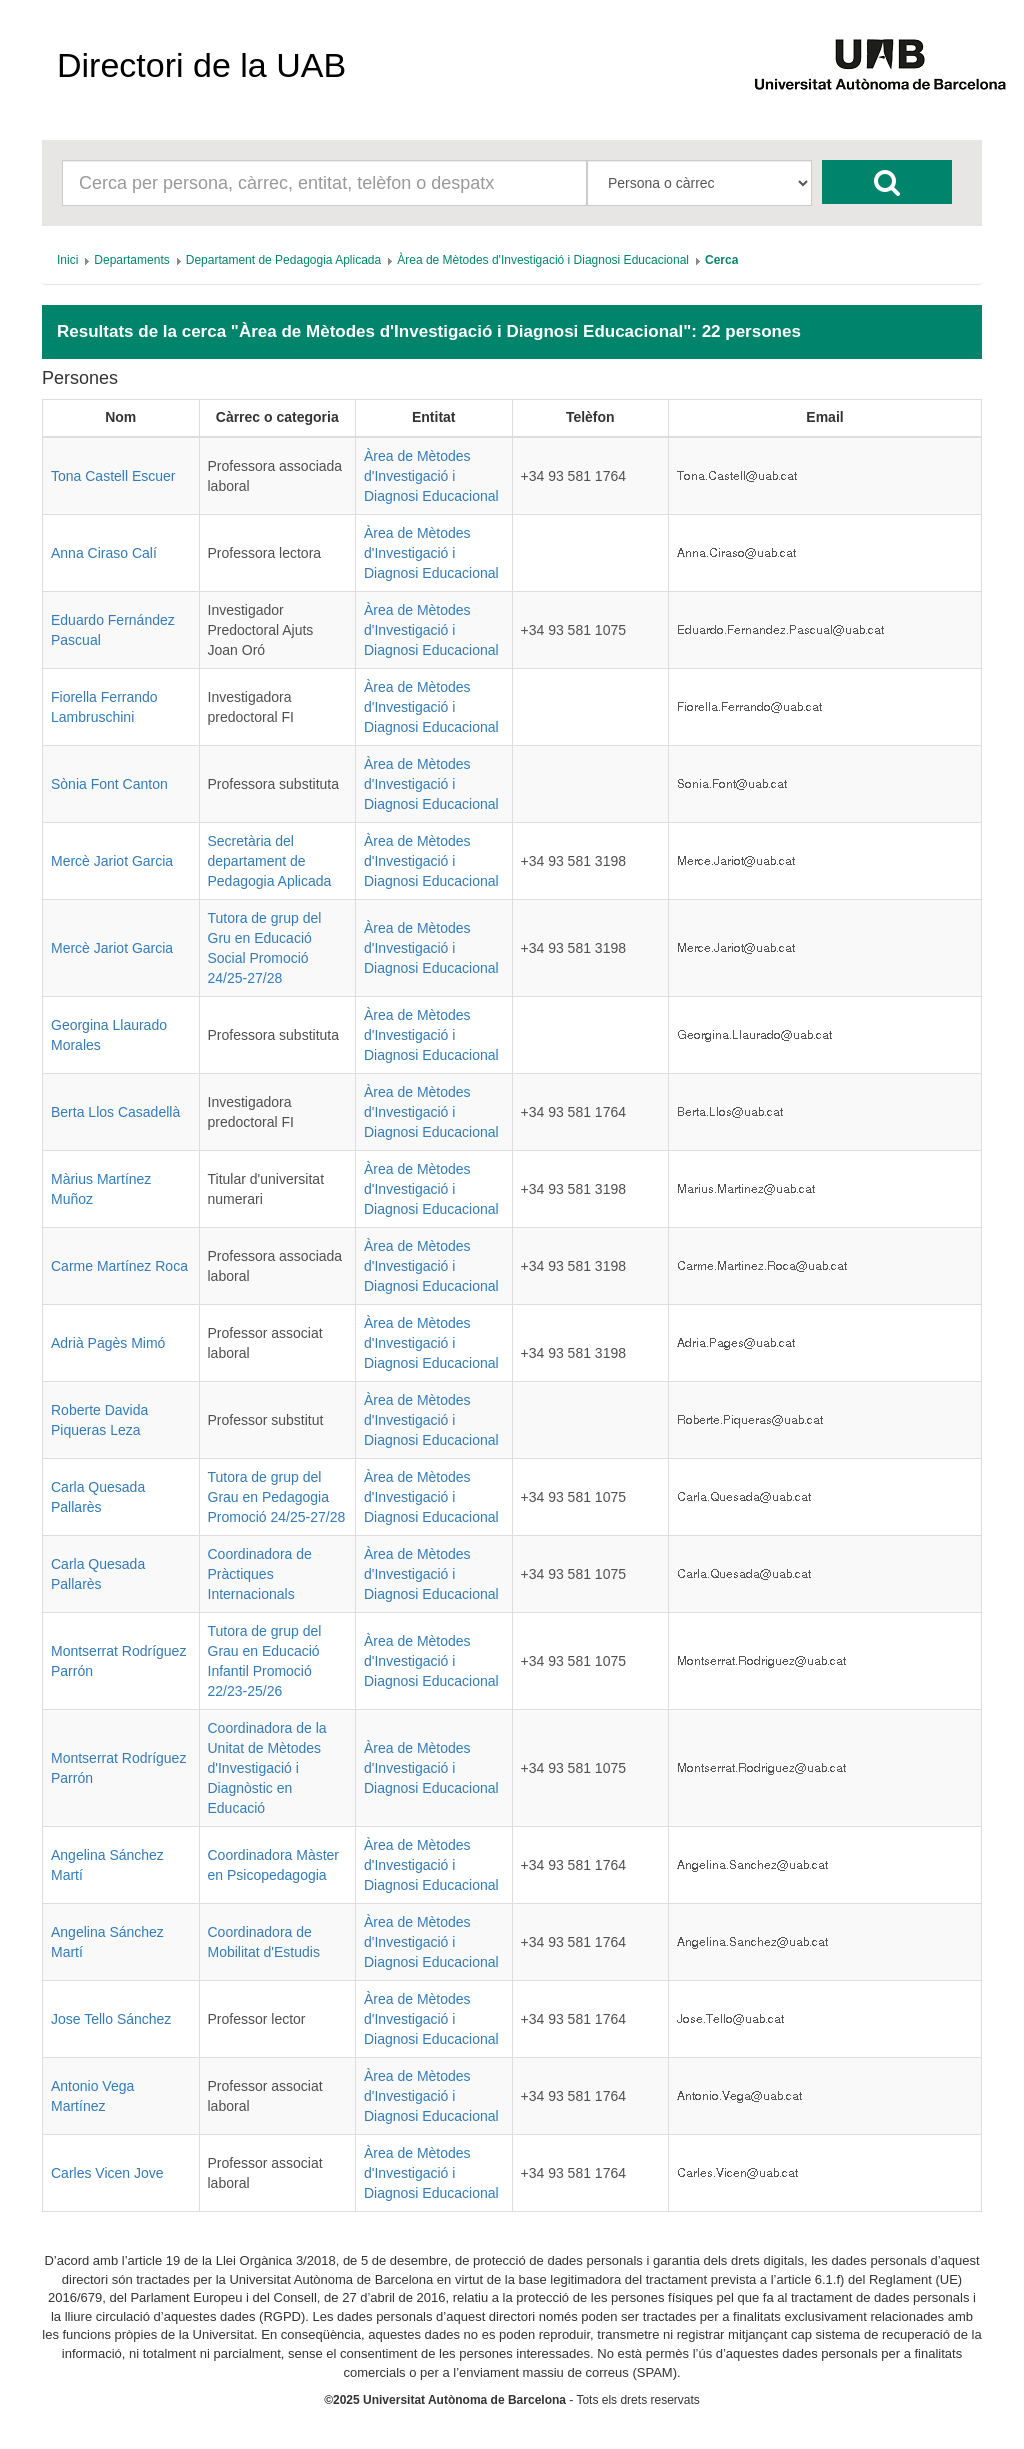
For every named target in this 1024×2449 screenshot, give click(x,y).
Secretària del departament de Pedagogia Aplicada (270, 861)
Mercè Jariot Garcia (112, 861)
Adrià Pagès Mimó (108, 1343)
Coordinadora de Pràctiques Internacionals (260, 1574)
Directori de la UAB (201, 65)
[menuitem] (67, 260)
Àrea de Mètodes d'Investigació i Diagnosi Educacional (431, 476)
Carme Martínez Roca (119, 1266)
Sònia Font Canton (109, 784)
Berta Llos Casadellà (115, 1112)
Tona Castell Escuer (113, 476)
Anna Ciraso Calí (104, 553)
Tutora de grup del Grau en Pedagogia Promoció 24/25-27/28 (277, 1497)
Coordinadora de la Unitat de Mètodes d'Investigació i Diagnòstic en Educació (267, 1768)
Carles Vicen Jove (107, 2173)
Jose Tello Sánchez (111, 2019)
